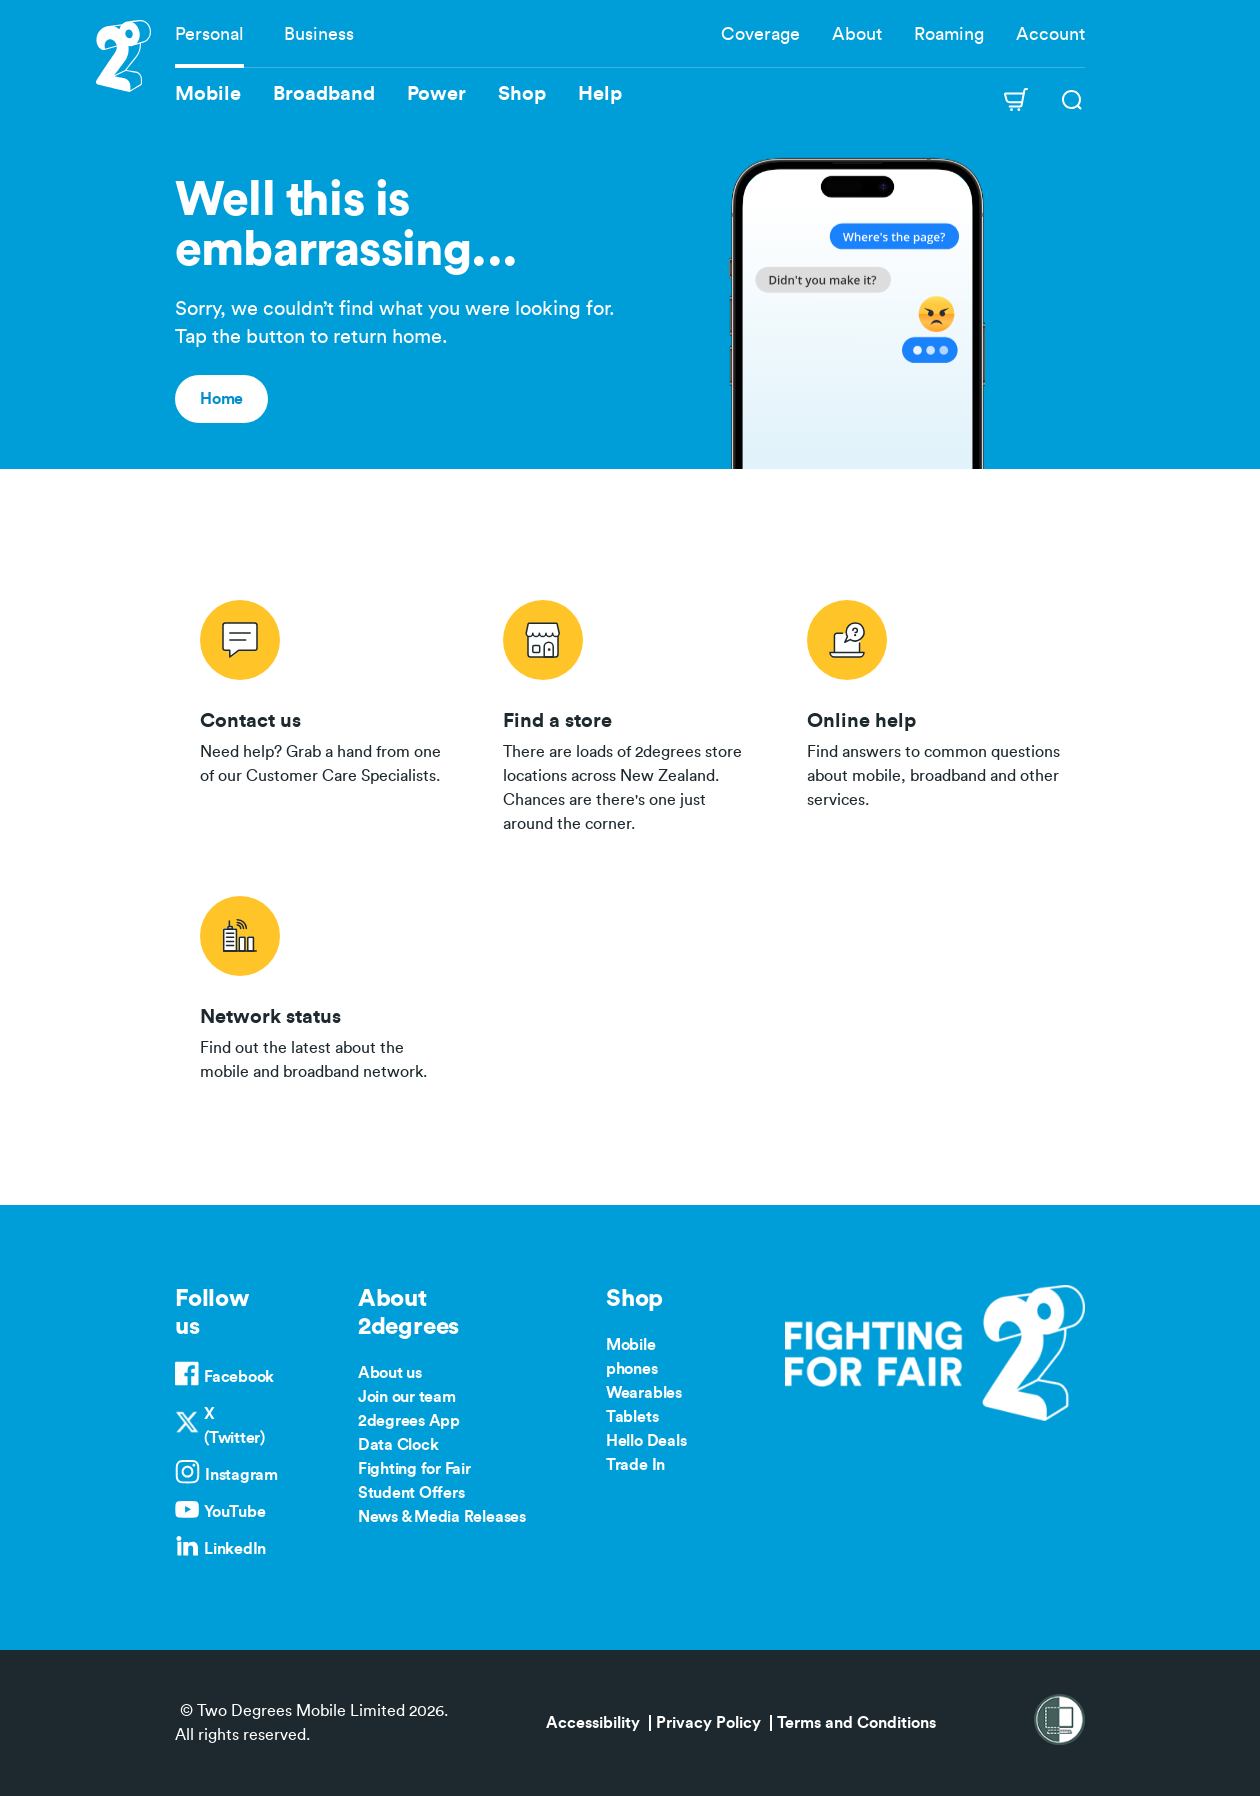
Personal (209, 34)
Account (1050, 34)
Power (436, 94)
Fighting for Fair (414, 1469)
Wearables (644, 1393)
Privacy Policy (708, 1723)
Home (221, 399)
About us (390, 1373)
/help (933, 713)
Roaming (949, 34)
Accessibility (593, 1723)
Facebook (239, 1377)
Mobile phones (632, 1357)
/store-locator (629, 713)
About (857, 34)
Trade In (635, 1465)
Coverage (760, 34)
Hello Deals (646, 1441)
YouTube (234, 1512)
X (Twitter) (234, 1426)
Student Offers (411, 1493)
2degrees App (409, 1421)
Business (319, 34)
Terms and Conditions (856, 1723)
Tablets (632, 1417)
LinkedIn (235, 1549)
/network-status (326, 985)
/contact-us (326, 713)
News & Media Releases (442, 1517)
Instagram (241, 1475)
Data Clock (398, 1445)
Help (600, 94)
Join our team (407, 1397)
